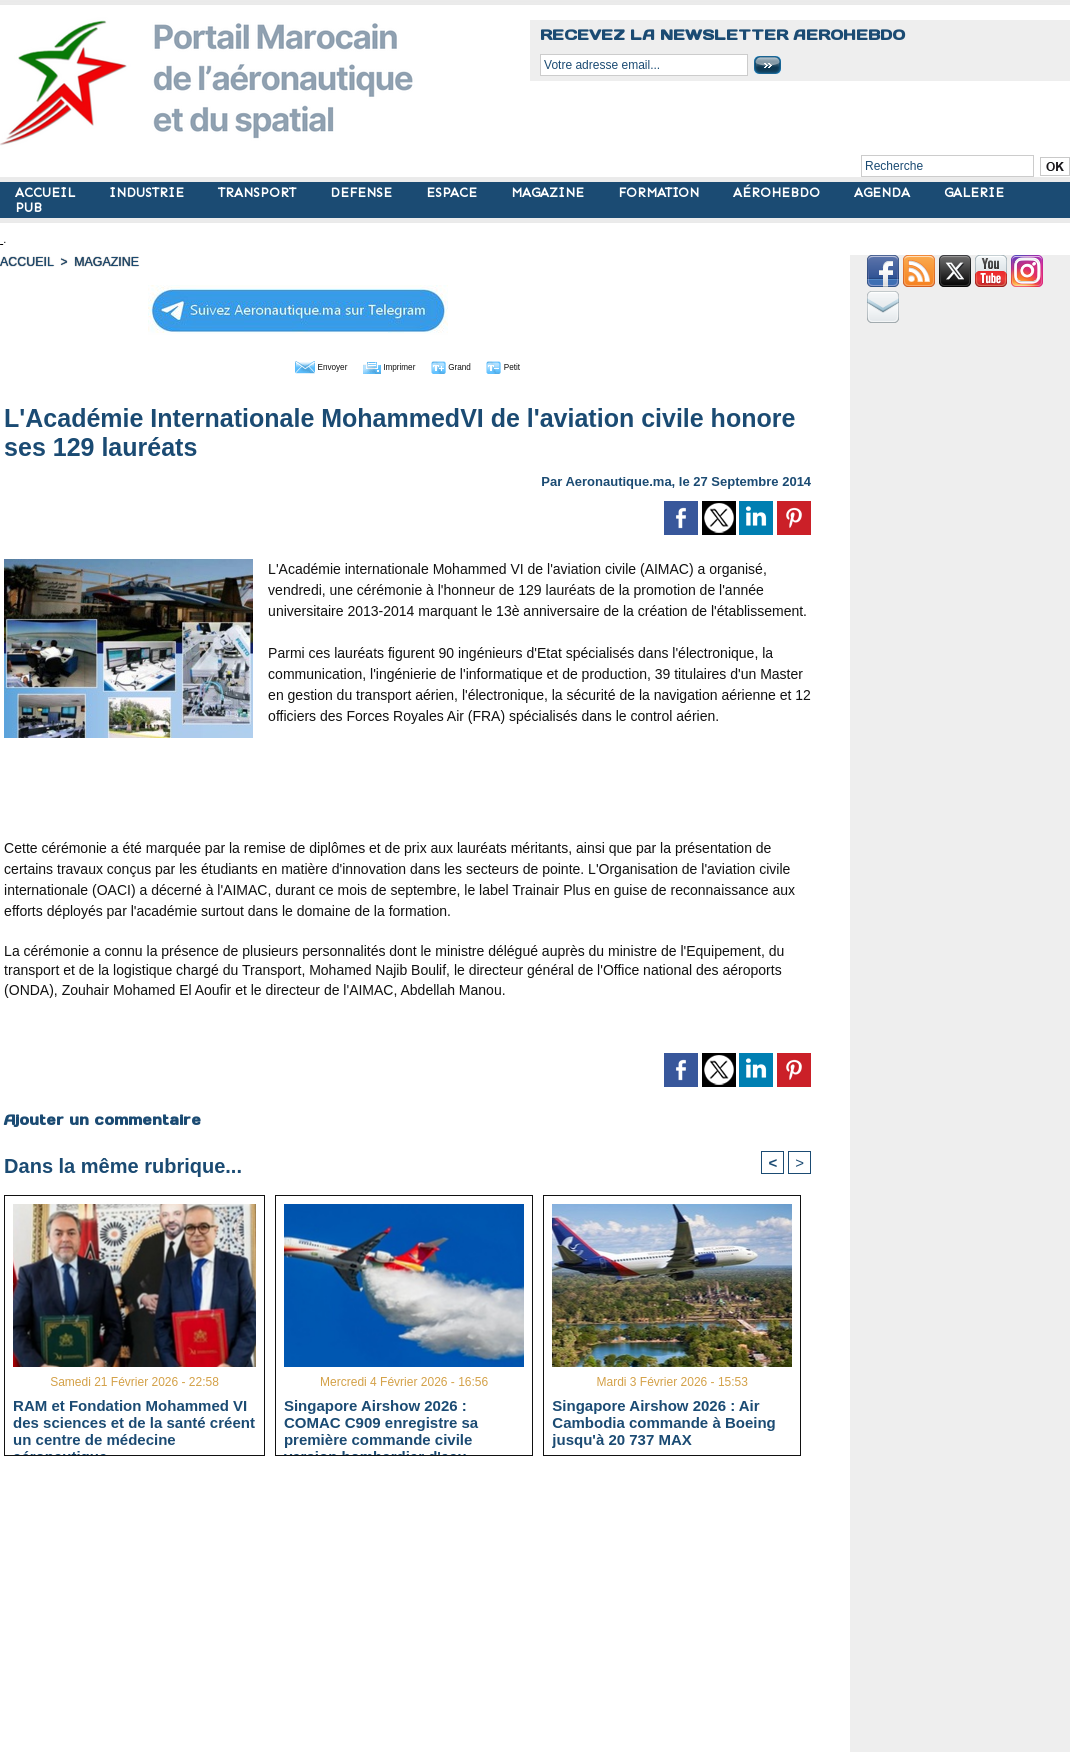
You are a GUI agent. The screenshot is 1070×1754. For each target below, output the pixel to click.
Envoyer (293, 365)
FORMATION (660, 192)
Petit (536, 365)
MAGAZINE (549, 192)
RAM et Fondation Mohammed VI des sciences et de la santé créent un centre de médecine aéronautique (134, 1422)
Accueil (26, 262)
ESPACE (453, 192)
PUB (28, 207)
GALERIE (974, 192)
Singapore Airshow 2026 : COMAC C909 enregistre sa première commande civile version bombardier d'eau (381, 1422)
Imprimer (385, 365)
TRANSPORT (259, 192)
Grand (468, 365)
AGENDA (884, 192)
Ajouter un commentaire (101, 1118)
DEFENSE (363, 192)
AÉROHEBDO (778, 192)
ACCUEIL (47, 192)
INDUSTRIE (148, 192)
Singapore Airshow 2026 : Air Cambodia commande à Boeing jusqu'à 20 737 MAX (663, 1422)
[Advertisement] (408, 788)
